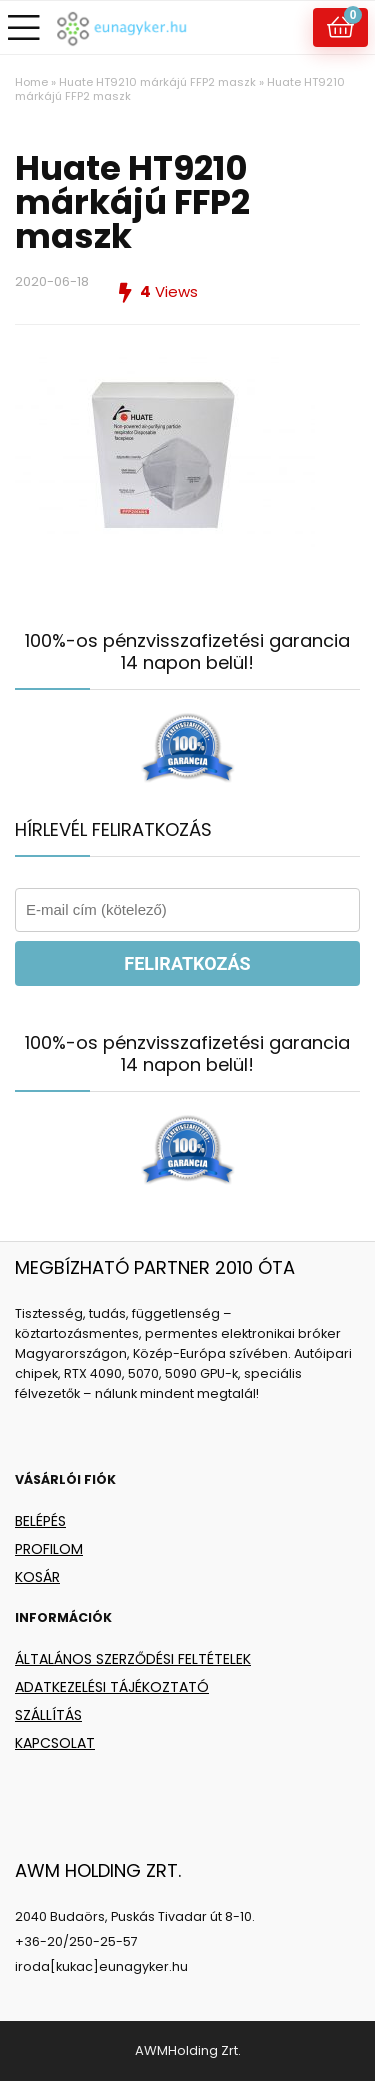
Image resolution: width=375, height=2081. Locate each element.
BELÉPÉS (40, 1521)
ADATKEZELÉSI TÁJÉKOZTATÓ (112, 1687)
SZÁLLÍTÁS (48, 1715)
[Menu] (24, 27)
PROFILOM (49, 1549)
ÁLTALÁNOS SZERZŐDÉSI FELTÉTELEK (133, 1659)
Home (31, 82)
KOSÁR (37, 1577)
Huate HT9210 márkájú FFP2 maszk (157, 82)
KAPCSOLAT (55, 1743)
